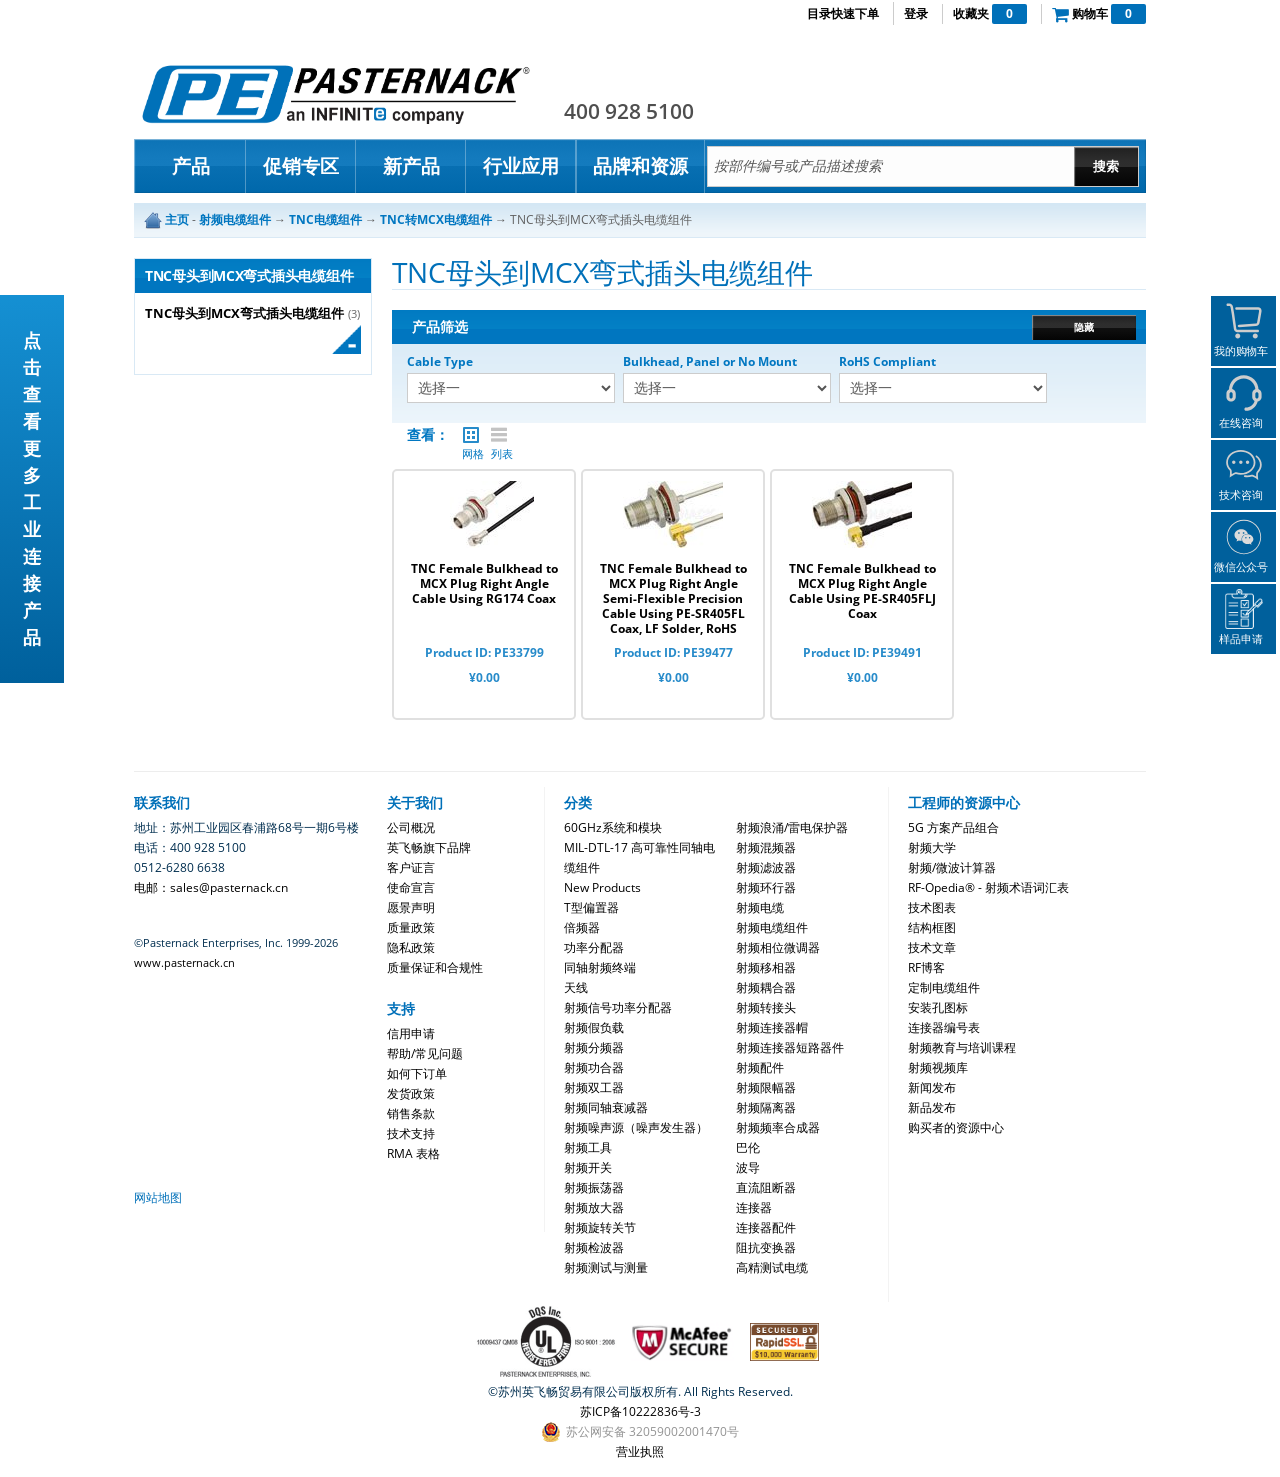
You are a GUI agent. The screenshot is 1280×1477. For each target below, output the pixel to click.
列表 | (499, 435)
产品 (191, 166)
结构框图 (932, 927)
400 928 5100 (629, 111)
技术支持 (411, 1133)
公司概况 (411, 827)
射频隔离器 (766, 1107)
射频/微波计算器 (952, 867)
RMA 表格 (413, 1153)
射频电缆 (760, 907)
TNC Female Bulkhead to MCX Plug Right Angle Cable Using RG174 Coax (484, 583)
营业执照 (640, 1451)
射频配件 (760, 1067)
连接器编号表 (944, 1027)
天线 (576, 987)
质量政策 (411, 927)
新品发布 (932, 1107)
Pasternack (336, 94)
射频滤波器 (766, 867)
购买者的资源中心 (956, 1127)
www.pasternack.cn (184, 962)
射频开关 (588, 1167)
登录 (916, 13)
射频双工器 (594, 1087)
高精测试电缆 (772, 1267)
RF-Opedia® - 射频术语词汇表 (988, 887)
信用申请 (411, 1033)
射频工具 (588, 1147)
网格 (471, 435)
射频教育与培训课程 (962, 1047)
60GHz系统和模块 (613, 827)
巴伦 (748, 1147)
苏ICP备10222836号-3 (640, 1411)
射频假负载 (594, 1027)
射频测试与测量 (606, 1267)
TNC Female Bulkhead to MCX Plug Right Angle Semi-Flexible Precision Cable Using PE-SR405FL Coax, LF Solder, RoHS (673, 598)
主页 (177, 219)
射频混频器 (766, 847)
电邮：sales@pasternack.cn (211, 887)
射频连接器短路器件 (790, 1047)
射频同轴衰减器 (606, 1107)
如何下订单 (417, 1073)
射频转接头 (766, 1007)
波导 (748, 1167)
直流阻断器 (766, 1187)
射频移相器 (766, 967)
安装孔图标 (938, 1007)
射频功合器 (594, 1067)
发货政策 (411, 1093)
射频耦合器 (766, 987)
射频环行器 (766, 887)
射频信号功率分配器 (618, 1007)
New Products (602, 887)
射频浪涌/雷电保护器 (792, 827)
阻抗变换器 (766, 1247)
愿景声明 (411, 907)
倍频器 (582, 927)
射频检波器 (594, 1247)
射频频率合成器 (778, 1127)
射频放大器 (594, 1207)
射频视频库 (938, 1067)
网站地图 (158, 1197)
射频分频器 (594, 1047)
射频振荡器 (594, 1187)
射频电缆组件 (772, 927)
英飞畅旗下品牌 (429, 847)
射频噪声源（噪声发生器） (636, 1127)
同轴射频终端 (600, 967)
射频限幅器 (766, 1087)
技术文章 (932, 947)
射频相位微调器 (778, 947)
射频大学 (932, 847)
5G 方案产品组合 (953, 827)
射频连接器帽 (772, 1027)
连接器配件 (766, 1227)
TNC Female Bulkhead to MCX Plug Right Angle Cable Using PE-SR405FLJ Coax (862, 591)
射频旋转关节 (600, 1227)
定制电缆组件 (944, 987)
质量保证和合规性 (435, 967)
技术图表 (932, 907)
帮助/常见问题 (425, 1053)
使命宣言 (411, 887)
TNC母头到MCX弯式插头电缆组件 (244, 313)
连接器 (754, 1207)
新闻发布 (932, 1087)
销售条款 (411, 1113)
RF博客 (926, 967)
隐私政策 (411, 947)
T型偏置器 (591, 907)
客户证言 (411, 867)
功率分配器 (594, 947)
